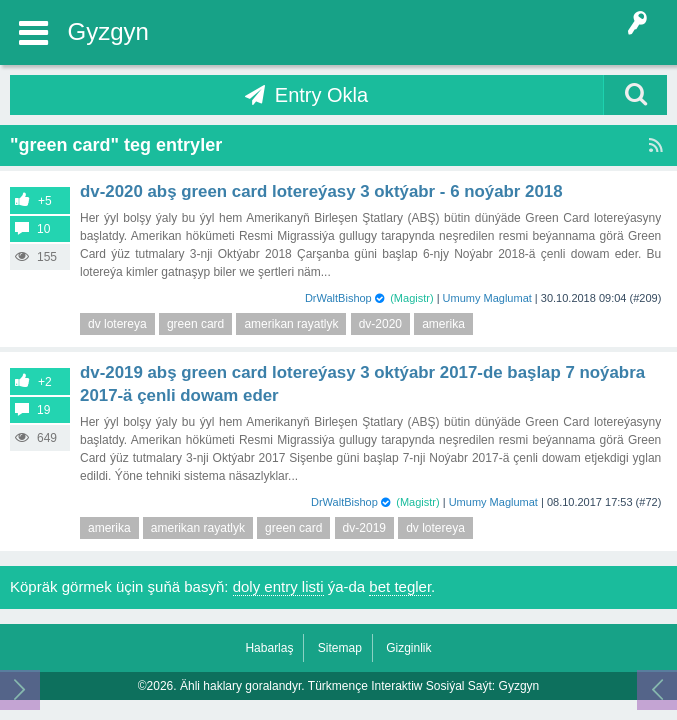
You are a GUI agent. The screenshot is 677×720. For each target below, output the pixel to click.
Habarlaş (269, 648)
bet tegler (400, 586)
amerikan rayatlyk (291, 324)
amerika (443, 324)
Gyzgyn (108, 31)
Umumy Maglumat (487, 298)
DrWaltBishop (338, 298)
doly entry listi (278, 586)
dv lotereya (117, 324)
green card (195, 324)
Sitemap (340, 648)
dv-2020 (380, 324)
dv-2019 (364, 528)
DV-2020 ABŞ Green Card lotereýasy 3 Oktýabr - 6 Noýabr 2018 (321, 191)
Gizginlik (408, 648)
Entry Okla (321, 95)
